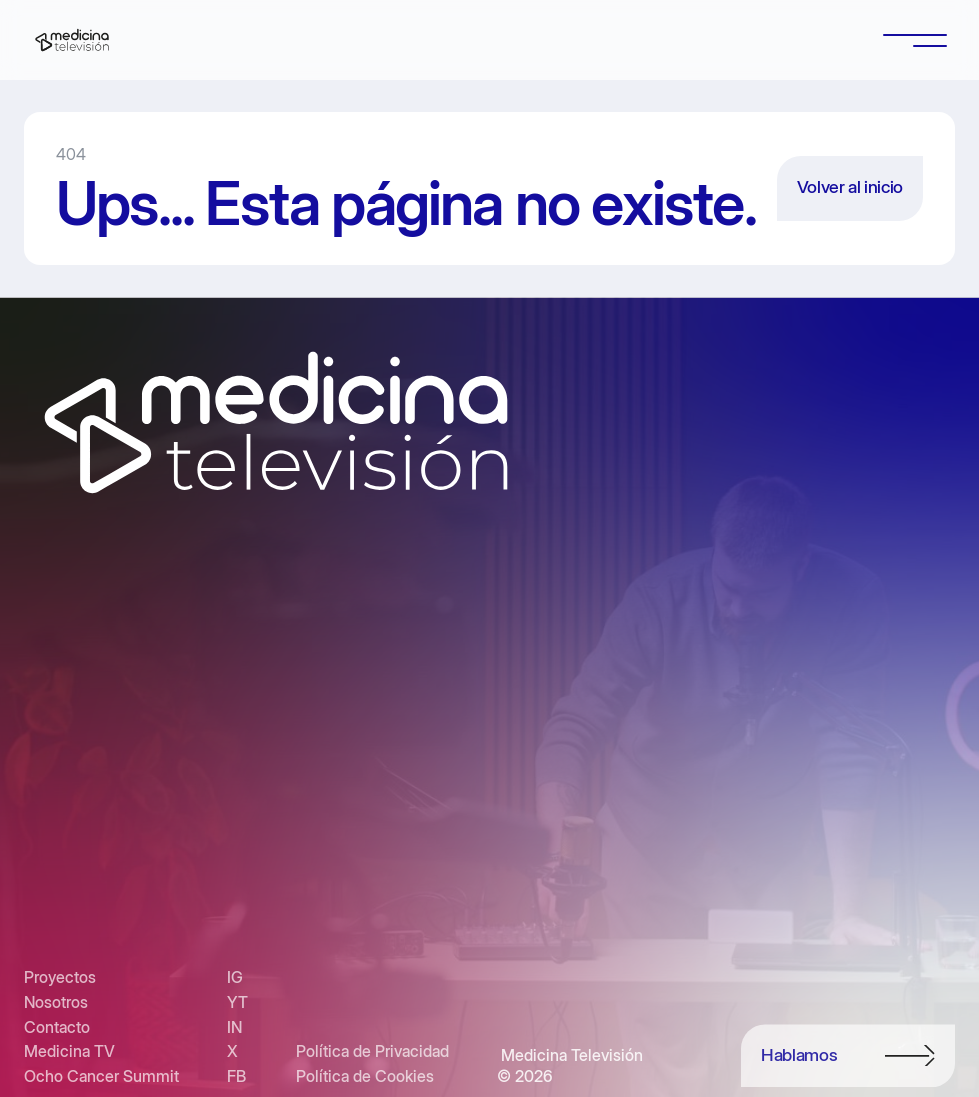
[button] (915, 40)
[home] (72, 40)
